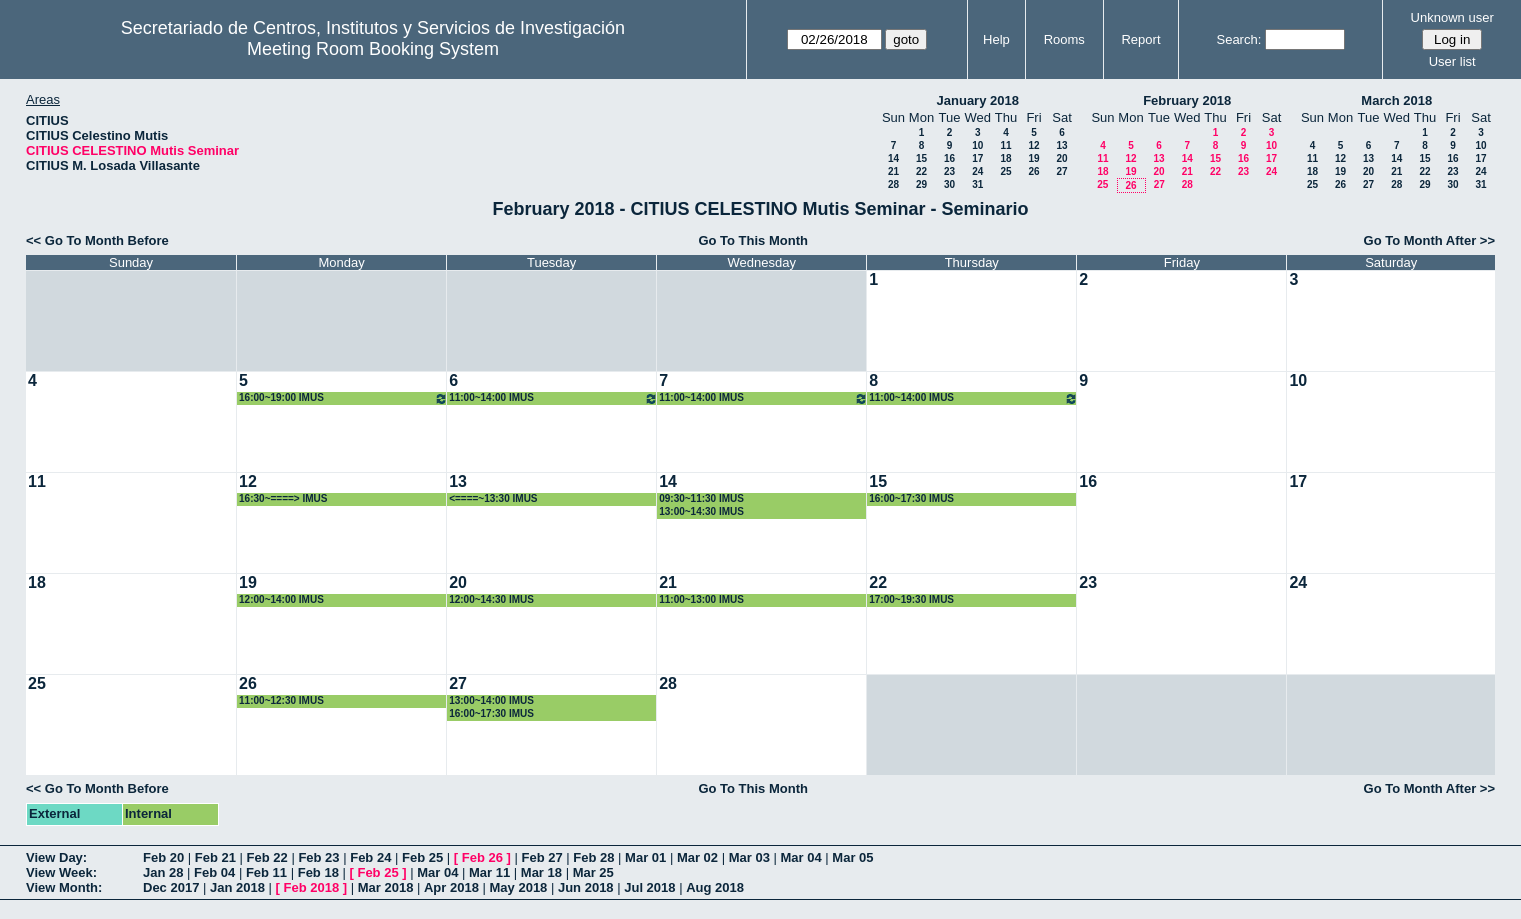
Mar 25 (593, 872)
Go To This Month (753, 240)
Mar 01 (645, 857)
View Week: (61, 872)
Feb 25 (422, 857)
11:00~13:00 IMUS (701, 599)
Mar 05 (852, 857)
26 (1033, 171)
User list (1452, 61)
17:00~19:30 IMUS (911, 599)
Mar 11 (489, 872)
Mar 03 (749, 857)
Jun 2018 (586, 887)
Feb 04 (214, 872)
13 (1061, 145)
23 (949, 171)
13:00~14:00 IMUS (491, 700)
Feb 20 (163, 857)
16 (949, 158)
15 (921, 158)
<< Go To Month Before (97, 240)
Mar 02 (697, 857)
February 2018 (1187, 100)
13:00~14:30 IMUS (701, 511)
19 (1033, 158)
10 (977, 145)
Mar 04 (801, 857)
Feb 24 (370, 857)
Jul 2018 (649, 887)
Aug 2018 (715, 887)
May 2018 (519, 887)
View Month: (64, 887)
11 (1005, 145)
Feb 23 (318, 857)
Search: (1238, 39)
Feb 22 (267, 857)
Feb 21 (215, 857)
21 (893, 171)
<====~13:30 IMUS (493, 498)
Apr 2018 (451, 887)
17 (977, 158)
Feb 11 (266, 872)
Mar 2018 (386, 887)
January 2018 (978, 100)
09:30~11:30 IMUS (701, 498)
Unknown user (1452, 17)
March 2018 (1396, 100)
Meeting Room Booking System (373, 49)
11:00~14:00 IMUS (553, 398)
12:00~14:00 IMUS (281, 599)
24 (977, 171)
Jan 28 (163, 872)
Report (1140, 39)
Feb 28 (593, 857)
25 (1005, 171)
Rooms (1064, 39)
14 (893, 158)
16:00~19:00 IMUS (343, 398)
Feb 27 (541, 857)
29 (921, 184)
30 (949, 184)
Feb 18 (318, 872)
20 (1061, 158)
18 (1005, 158)
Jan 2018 (237, 887)
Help (996, 39)
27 (1061, 171)
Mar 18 (541, 872)
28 (893, 184)
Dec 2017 (171, 887)
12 (1033, 145)
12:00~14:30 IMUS (491, 599)
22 (921, 171)
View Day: (56, 857)
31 (977, 184)
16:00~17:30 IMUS (911, 498)
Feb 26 (482, 857)
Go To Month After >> (1429, 240)
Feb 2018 (312, 887)
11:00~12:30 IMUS (281, 700)
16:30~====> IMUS (283, 498)
